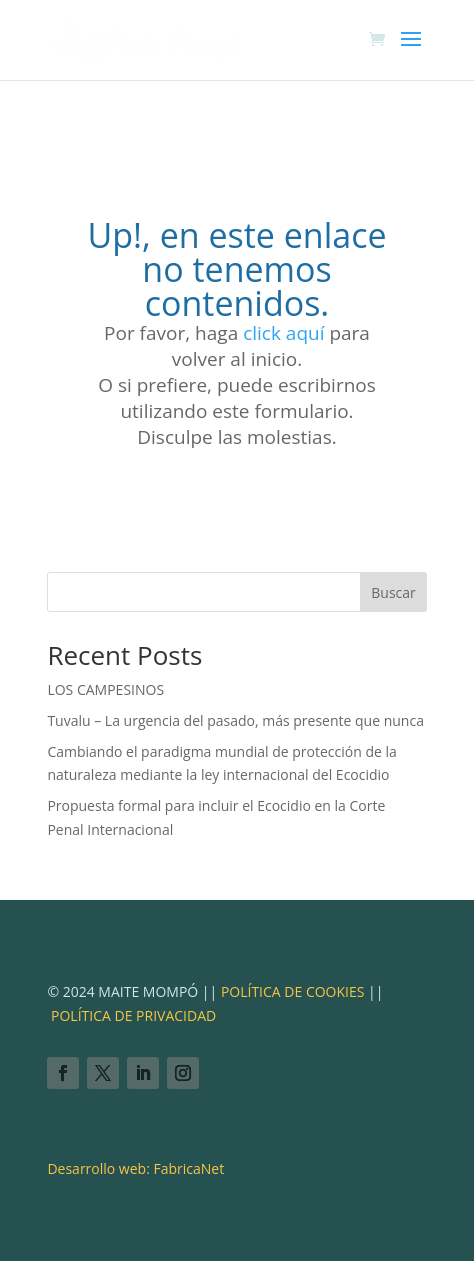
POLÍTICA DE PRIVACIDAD (133, 1015)
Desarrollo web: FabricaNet (135, 1168)
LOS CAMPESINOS (105, 689)
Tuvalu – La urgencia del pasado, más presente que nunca (235, 720)
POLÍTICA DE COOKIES (290, 991)
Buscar (393, 592)
